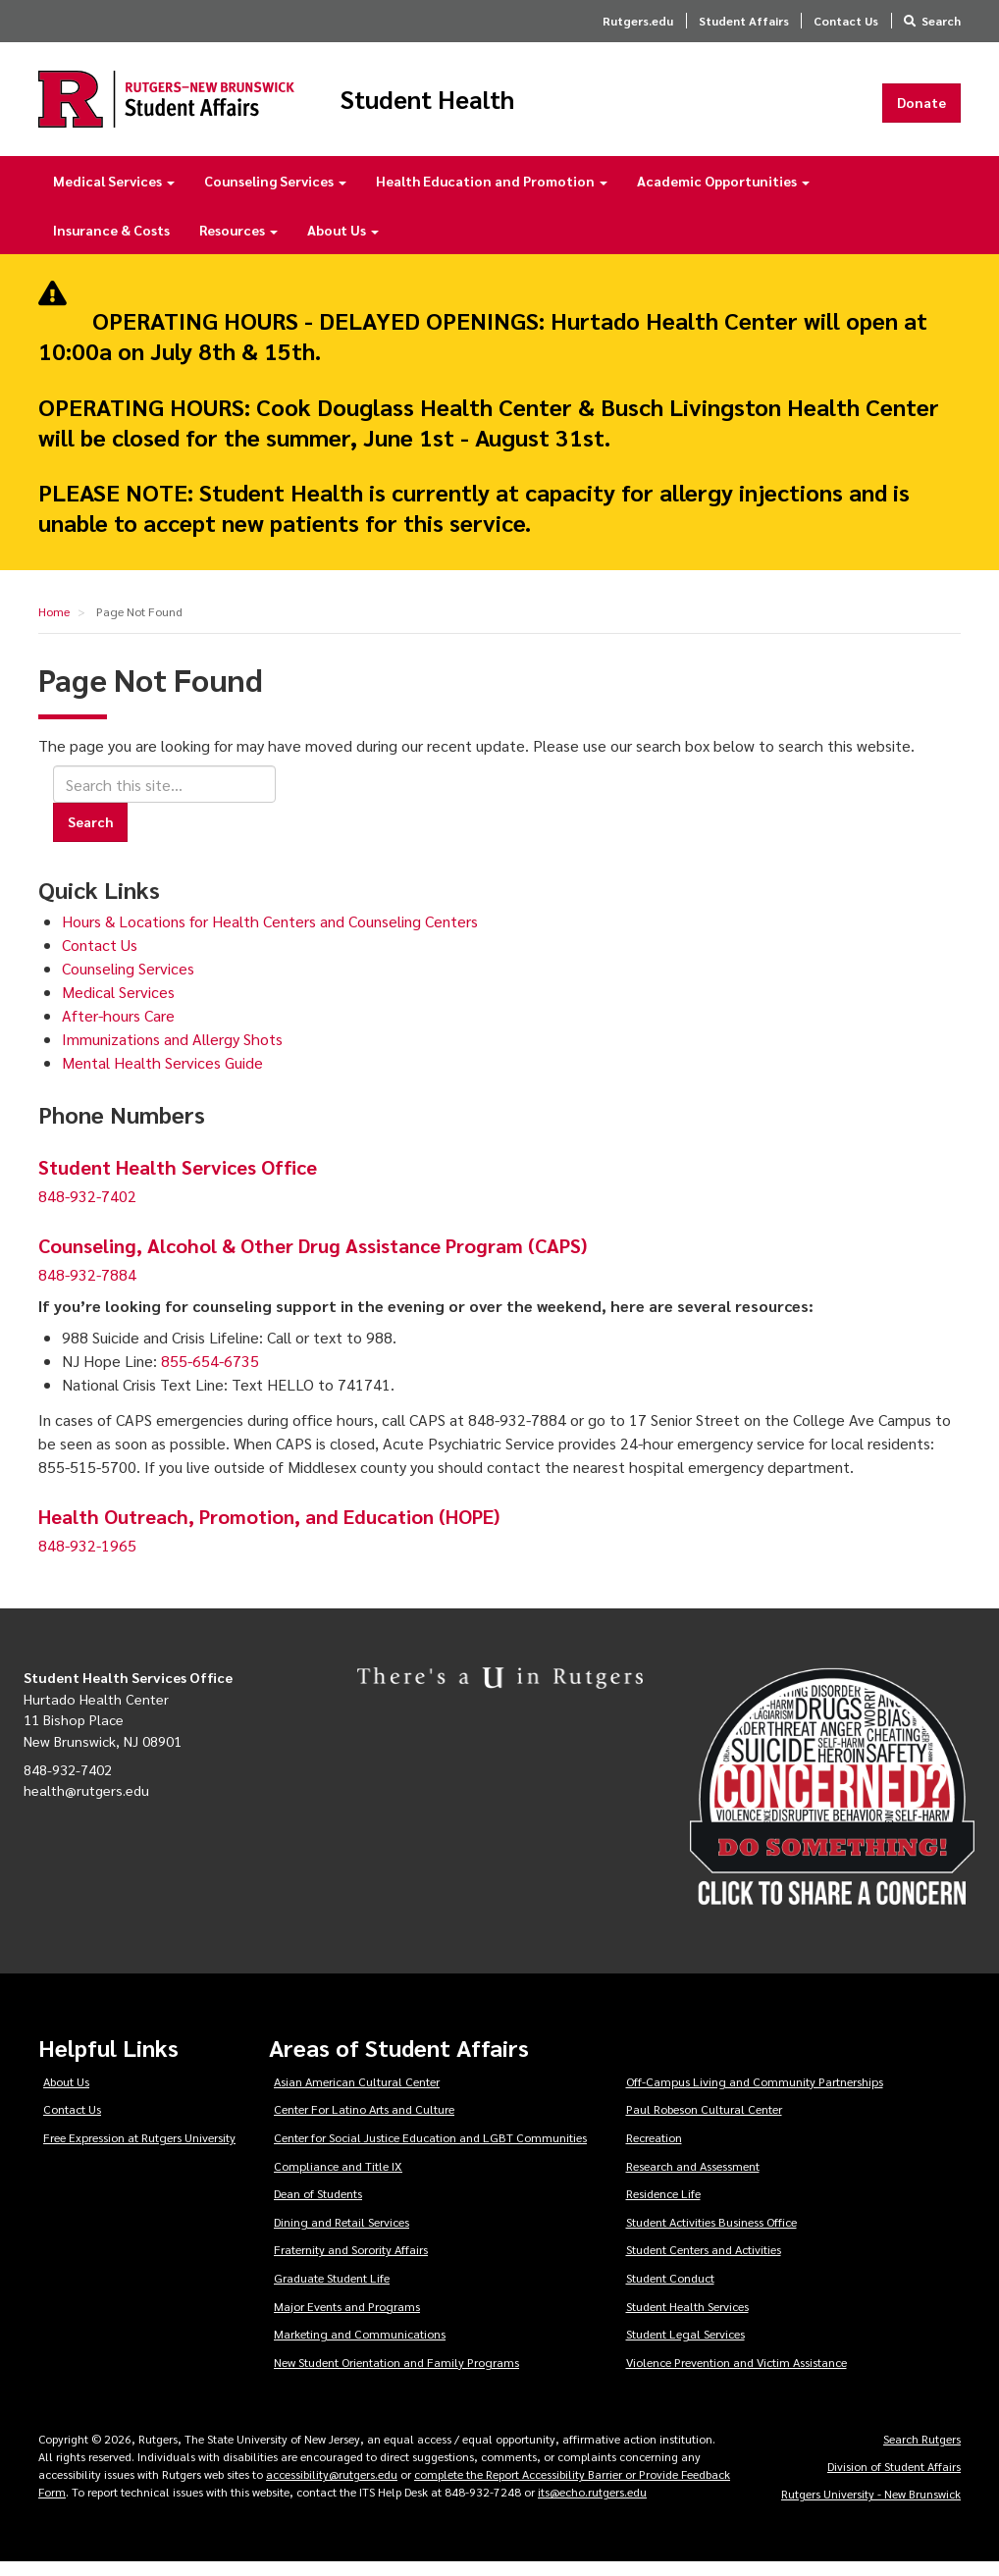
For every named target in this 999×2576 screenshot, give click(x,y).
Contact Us (846, 20)
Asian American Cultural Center (357, 2095)
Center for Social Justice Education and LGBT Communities (430, 2151)
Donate (921, 109)
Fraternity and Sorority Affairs (351, 2263)
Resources (238, 243)
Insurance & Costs (111, 243)
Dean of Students (318, 2207)
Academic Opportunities (723, 194)
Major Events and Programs (347, 2319)
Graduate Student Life (332, 2291)
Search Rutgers (922, 2452)
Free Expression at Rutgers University (139, 2151)
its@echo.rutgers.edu (592, 2505)
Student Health (493, 106)
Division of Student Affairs (894, 2480)
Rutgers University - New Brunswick (871, 2507)
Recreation (654, 2151)
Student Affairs (744, 20)
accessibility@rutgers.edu (331, 2488)
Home (54, 625)
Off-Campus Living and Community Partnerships (754, 2095)
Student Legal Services (685, 2347)
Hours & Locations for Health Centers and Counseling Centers (270, 934)
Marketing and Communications (360, 2347)
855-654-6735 (210, 1374)
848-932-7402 (87, 1209)
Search (941, 20)
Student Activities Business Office (711, 2235)
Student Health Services (687, 2319)
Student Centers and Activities (703, 2263)
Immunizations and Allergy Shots (172, 1052)
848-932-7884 (87, 1288)
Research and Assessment (693, 2178)
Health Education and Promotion (491, 194)
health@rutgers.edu (86, 1804)
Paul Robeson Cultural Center (704, 2122)
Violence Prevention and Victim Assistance (736, 2376)
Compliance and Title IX (338, 2178)
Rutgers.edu (638, 20)
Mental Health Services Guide (162, 1076)
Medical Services (114, 194)
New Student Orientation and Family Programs (396, 2376)
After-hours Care (118, 1029)
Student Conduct (670, 2291)
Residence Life (663, 2207)
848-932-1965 (87, 1559)
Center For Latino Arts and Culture (364, 2122)
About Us (343, 243)
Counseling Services (275, 194)
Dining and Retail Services (341, 2235)
